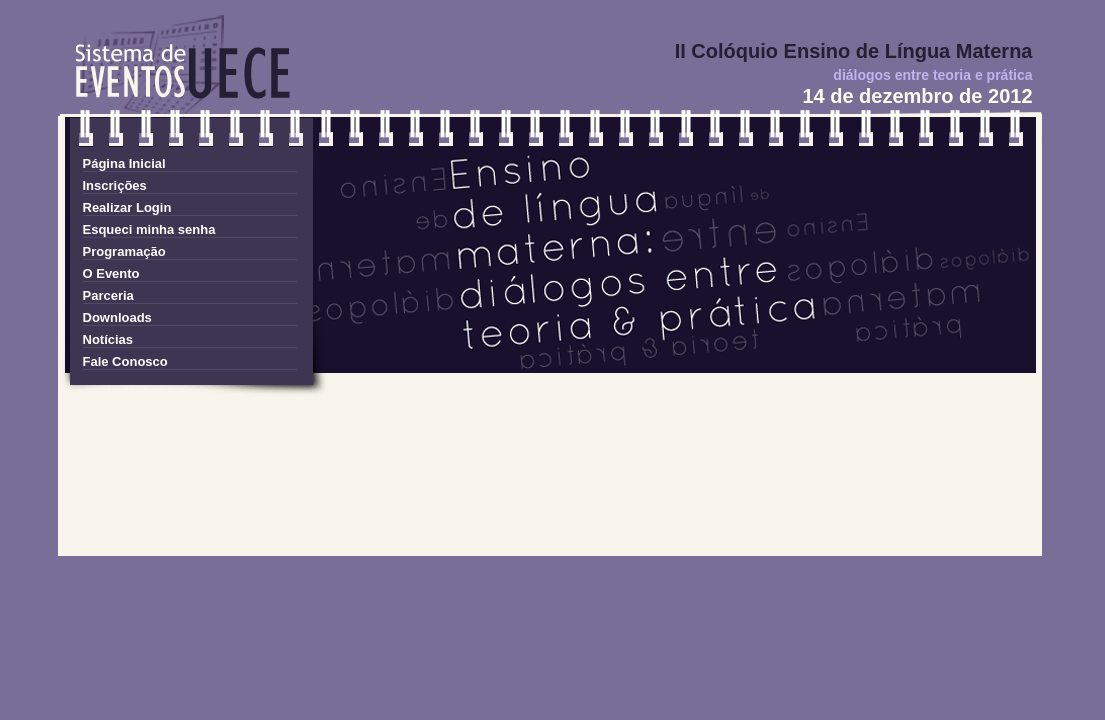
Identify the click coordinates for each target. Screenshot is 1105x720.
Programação (124, 251)
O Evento (111, 273)
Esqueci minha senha (149, 229)
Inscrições (115, 185)
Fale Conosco (125, 361)
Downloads (117, 317)
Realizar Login (127, 207)
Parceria (108, 295)
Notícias (108, 339)
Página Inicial (124, 163)
